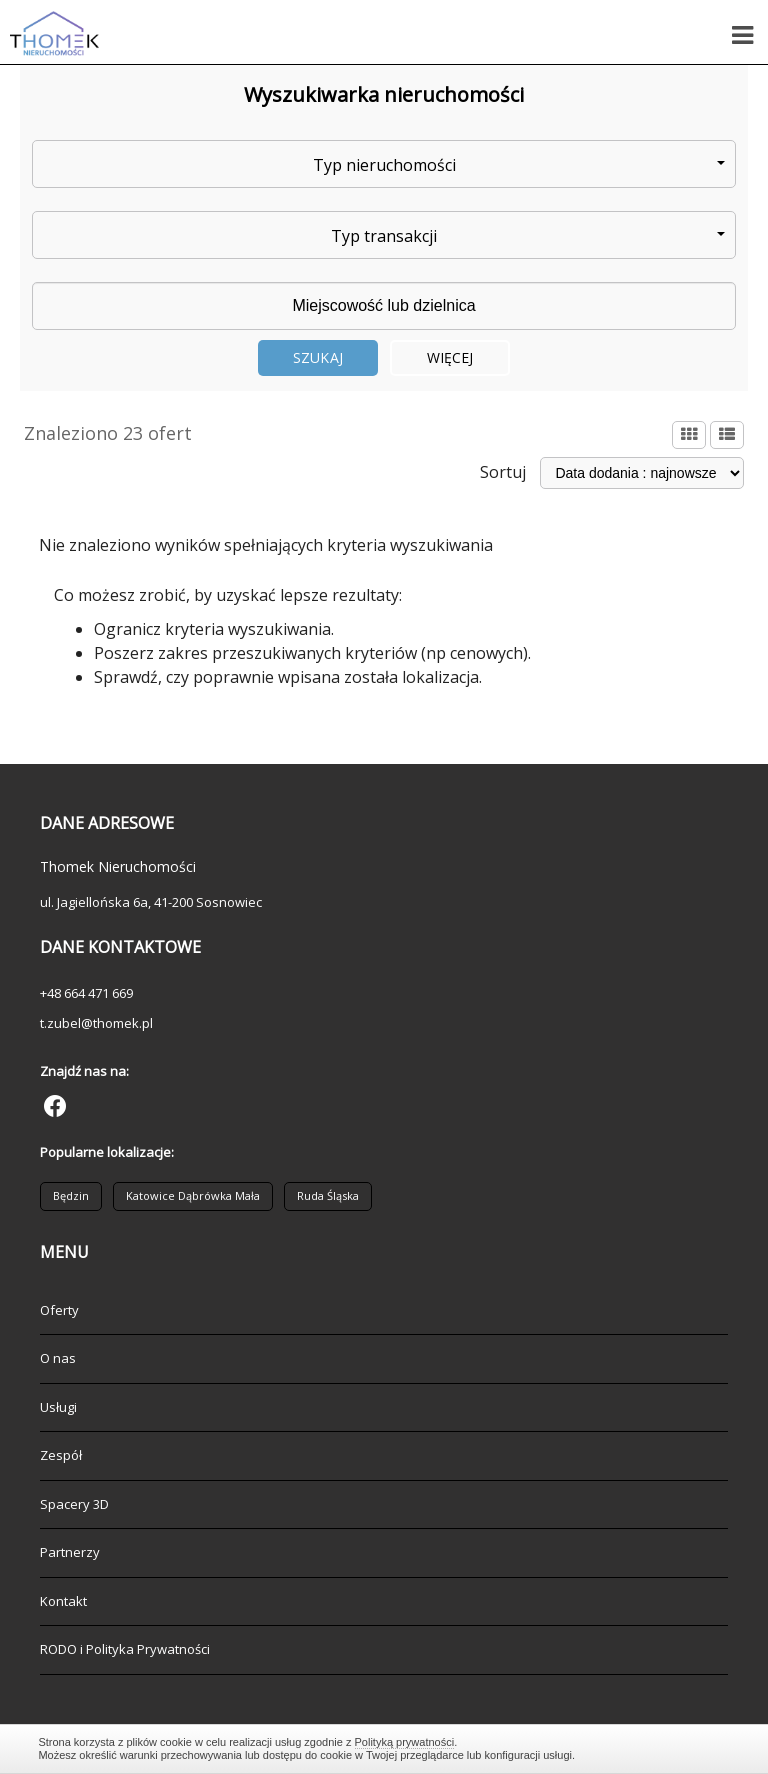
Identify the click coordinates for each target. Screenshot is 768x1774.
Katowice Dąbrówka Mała (193, 1195)
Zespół (61, 1455)
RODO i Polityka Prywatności (125, 1649)
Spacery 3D (74, 1504)
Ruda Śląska (328, 1195)
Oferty (59, 1310)
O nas (58, 1358)
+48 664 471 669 (86, 993)
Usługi (58, 1407)
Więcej (450, 357)
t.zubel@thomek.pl (96, 1023)
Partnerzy (70, 1552)
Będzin (71, 1195)
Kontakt (63, 1601)
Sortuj (503, 472)
